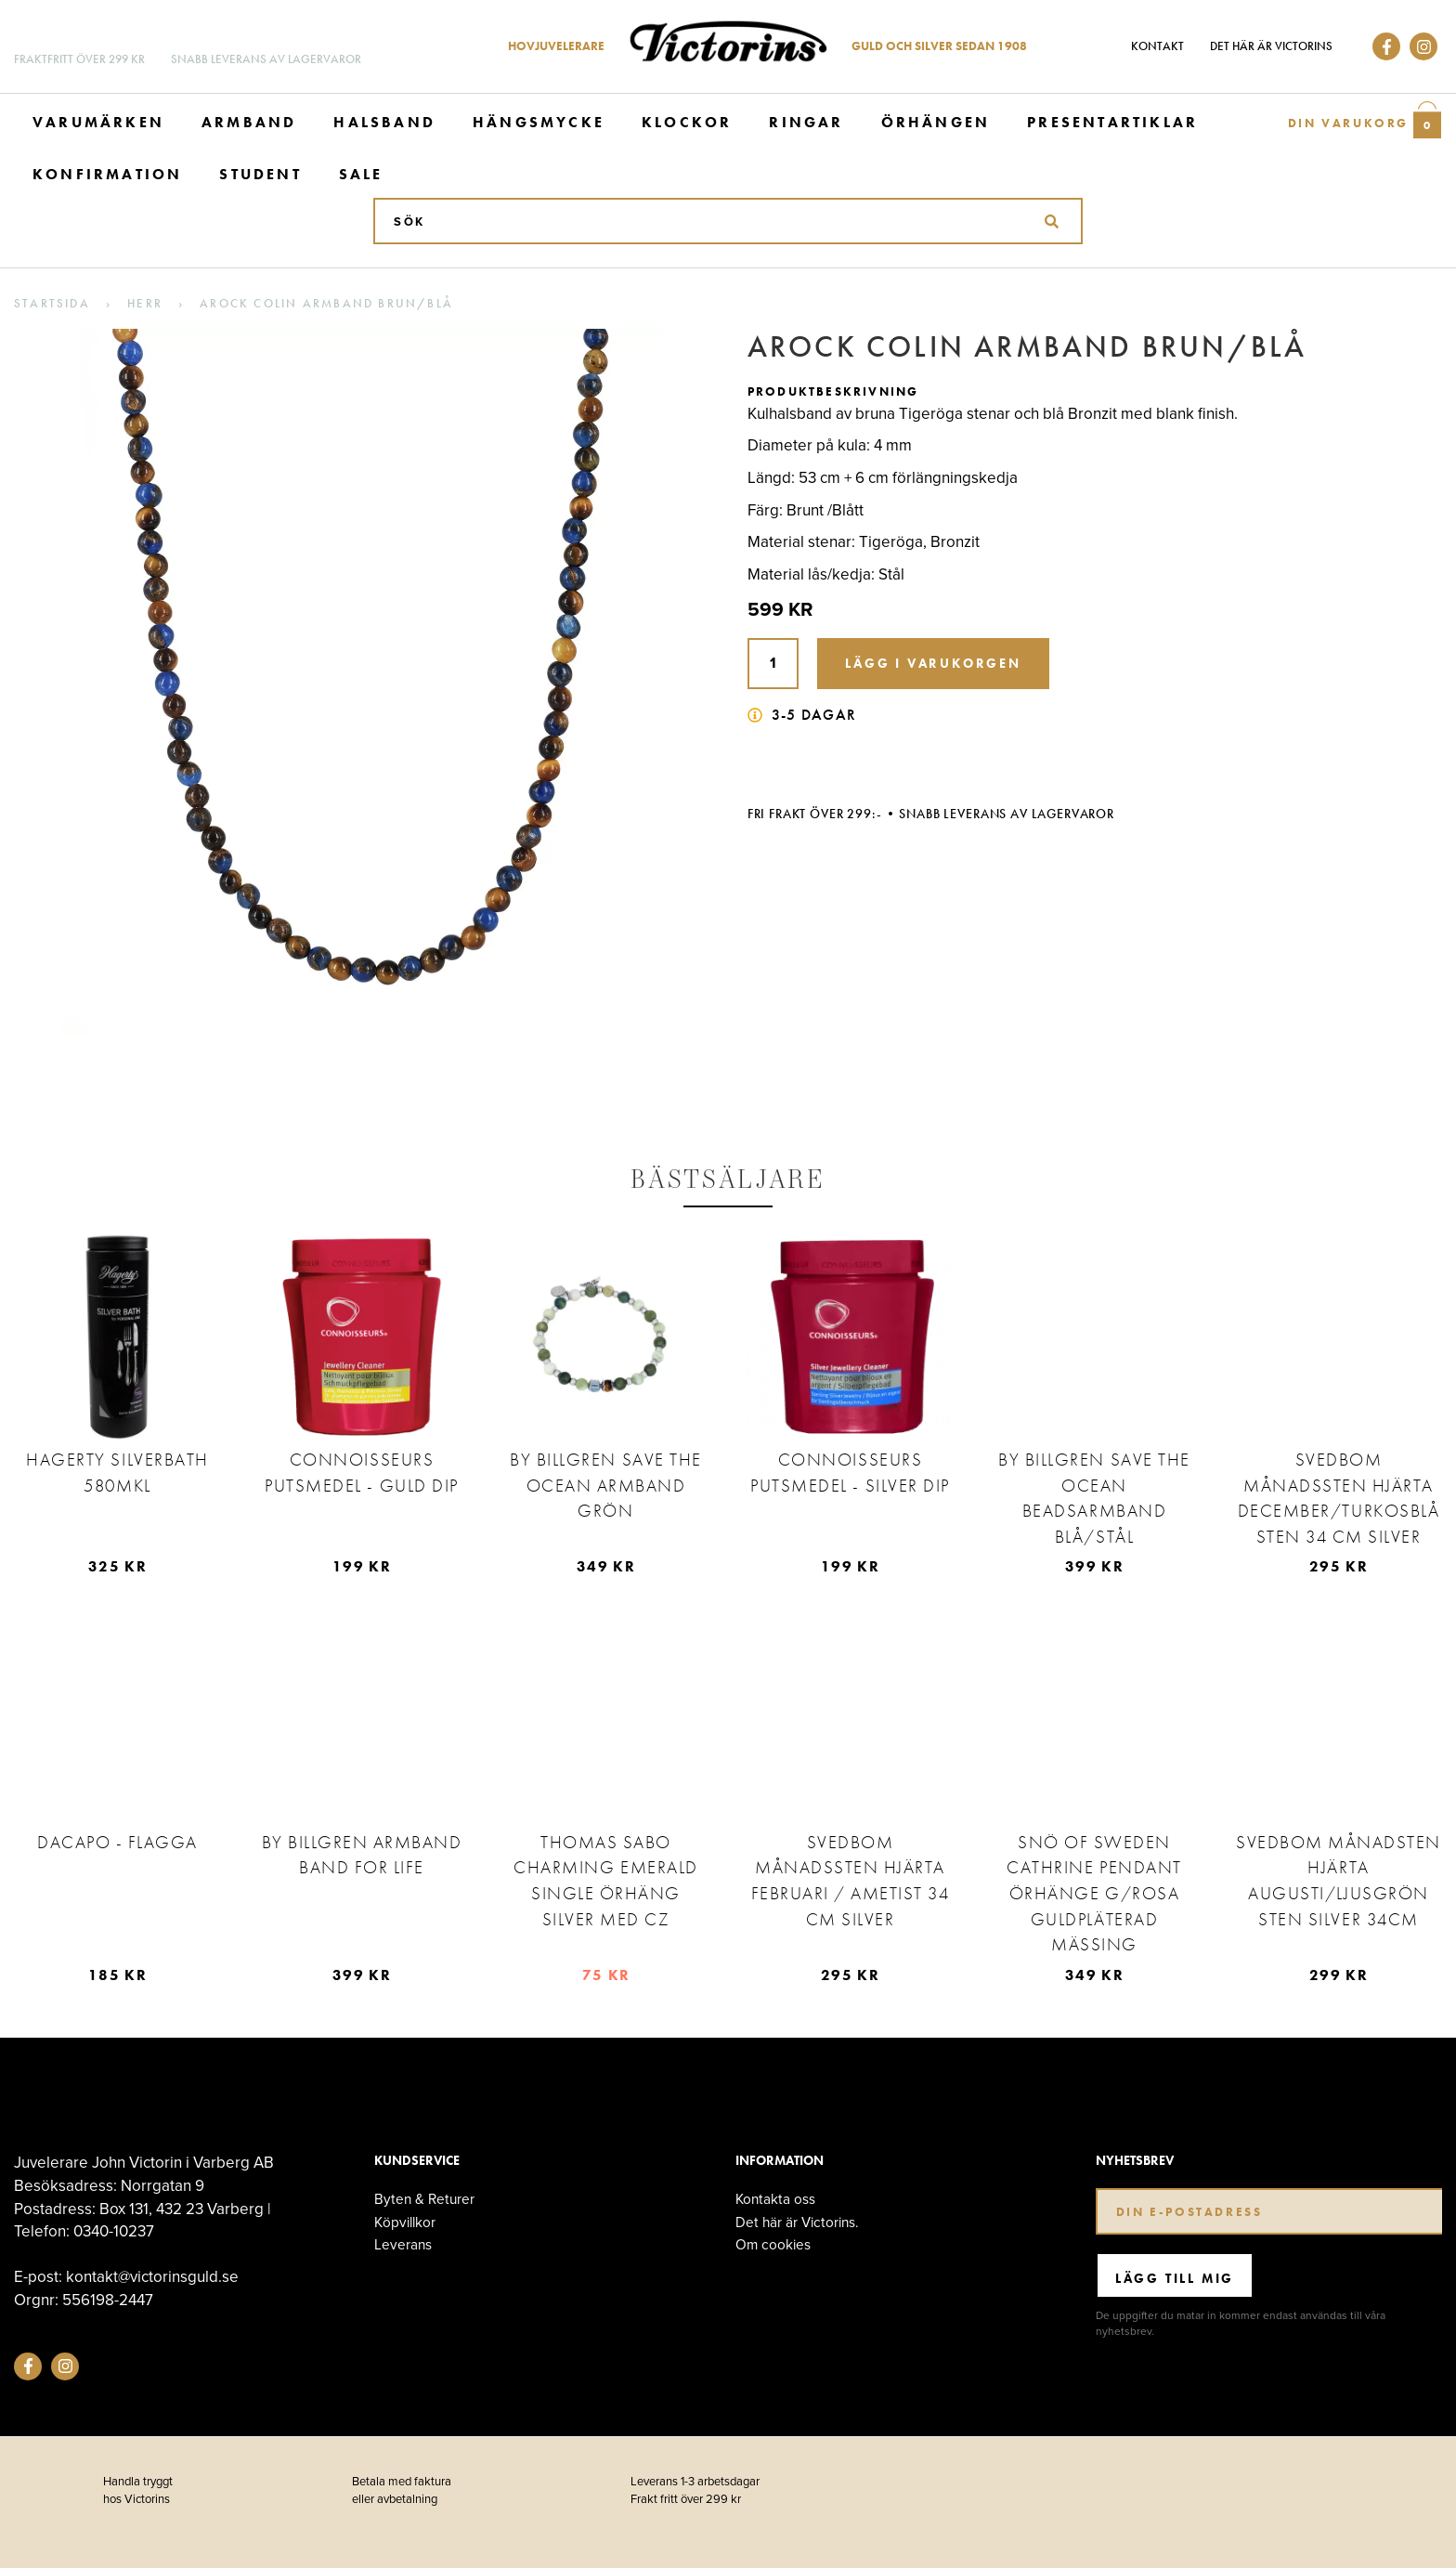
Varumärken (98, 122)
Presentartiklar (1112, 122)
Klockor (687, 122)
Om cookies (773, 2244)
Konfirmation (107, 174)
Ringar (806, 122)
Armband (249, 122)
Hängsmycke (538, 122)
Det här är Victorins (1271, 46)
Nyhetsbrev (1135, 2161)
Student (260, 174)
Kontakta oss (775, 2199)
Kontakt (1157, 46)
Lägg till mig (1174, 2278)
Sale (361, 174)
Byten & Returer (424, 2199)
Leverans (403, 2244)
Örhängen (936, 122)
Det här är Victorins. (797, 2222)
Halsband (384, 122)
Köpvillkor (405, 2222)
